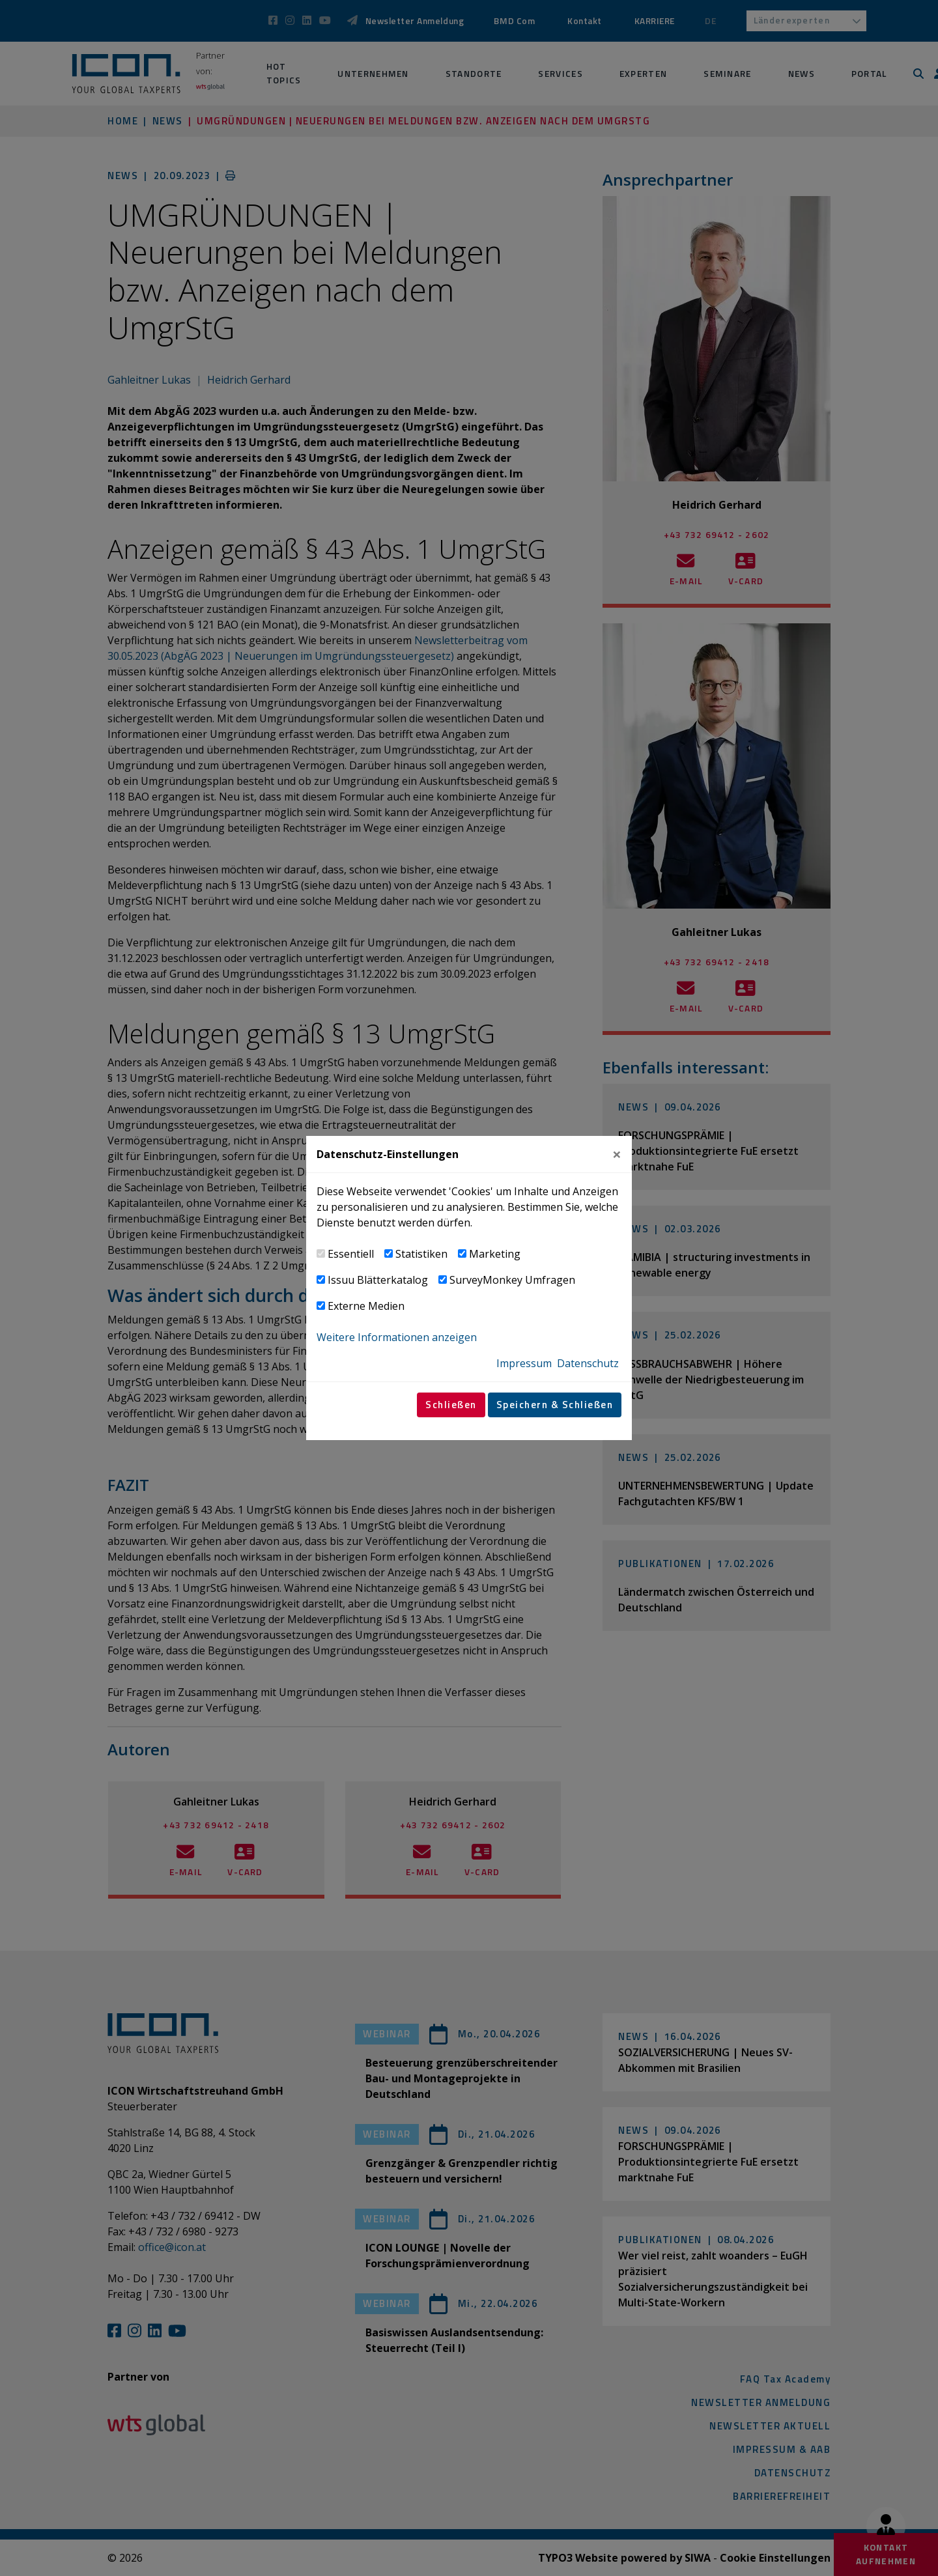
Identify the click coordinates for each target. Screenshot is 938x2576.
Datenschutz (588, 1363)
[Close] (617, 1154)
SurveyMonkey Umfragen (512, 1280)
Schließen (451, 1404)
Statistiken (421, 1254)
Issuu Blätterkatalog (378, 1280)
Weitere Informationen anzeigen (397, 1337)
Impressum (524, 1363)
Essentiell (351, 1254)
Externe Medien (366, 1306)
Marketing (494, 1254)
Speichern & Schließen (555, 1404)
